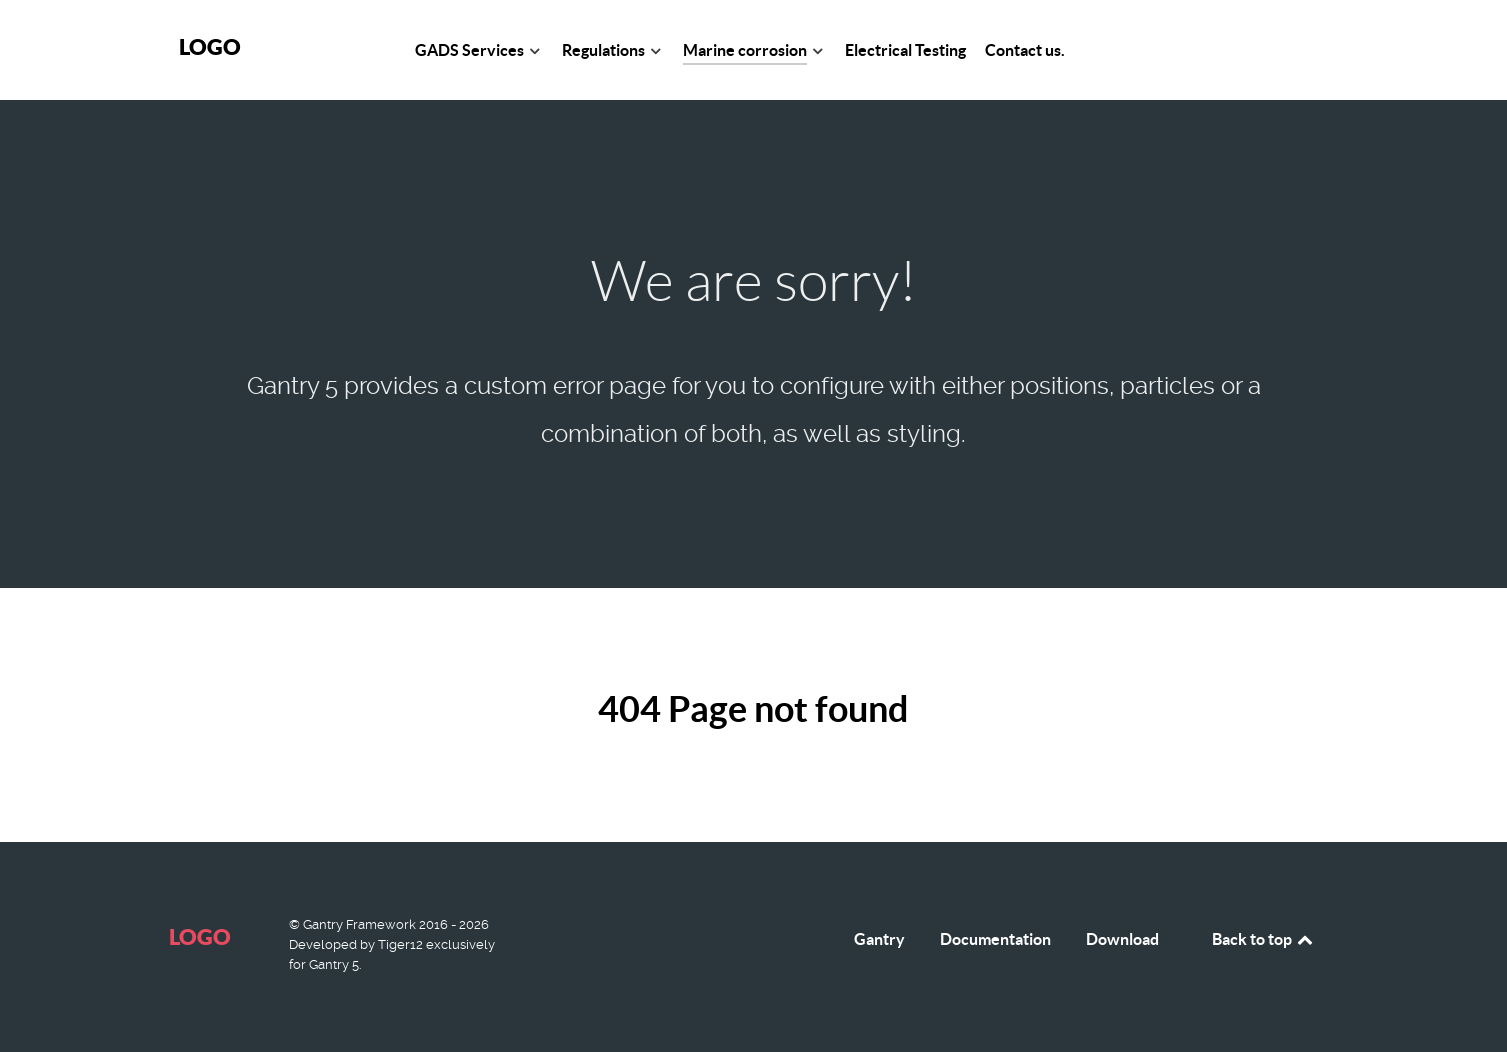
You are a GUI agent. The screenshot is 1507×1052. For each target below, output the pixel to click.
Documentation (995, 939)
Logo (210, 46)
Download (1122, 939)
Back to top (1264, 939)
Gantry (879, 939)
